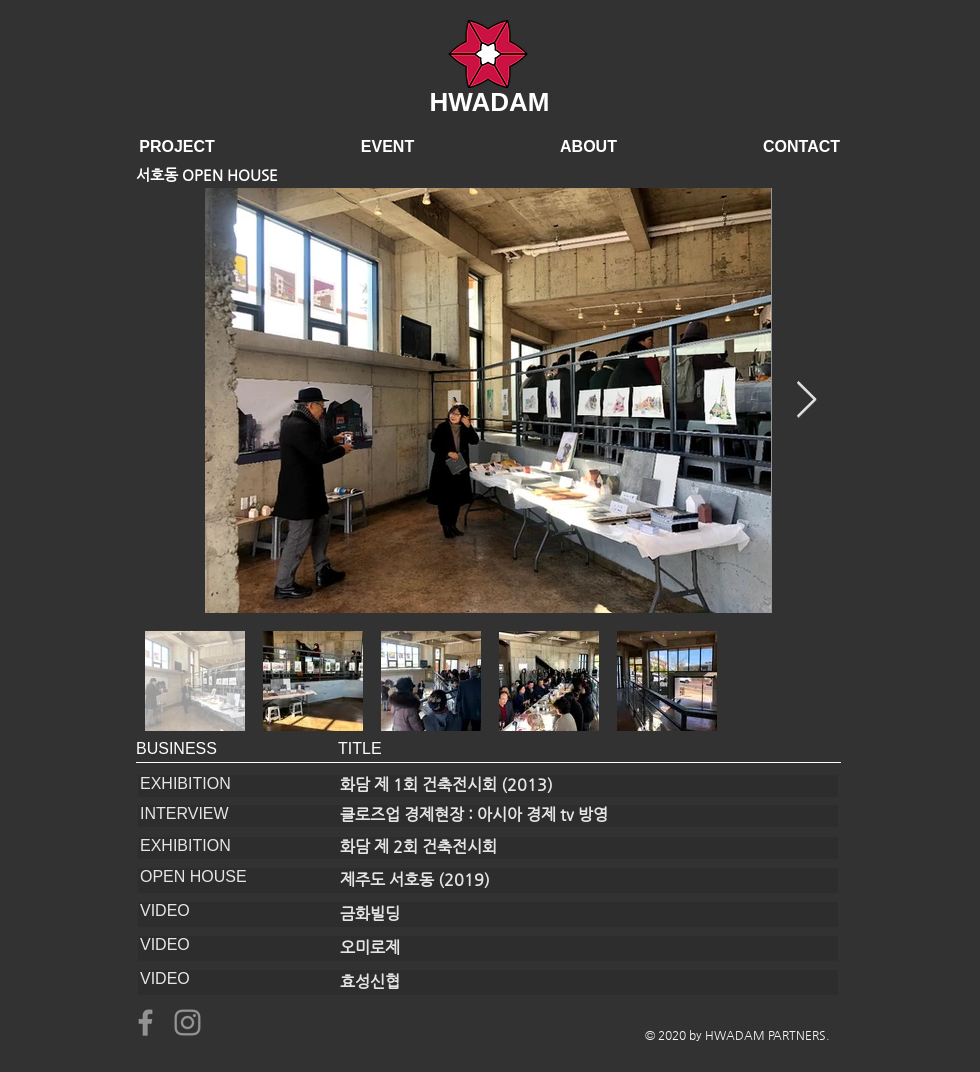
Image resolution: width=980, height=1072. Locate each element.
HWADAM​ (490, 102)
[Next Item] (806, 400)
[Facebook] (145, 1022)
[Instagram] (187, 1022)
